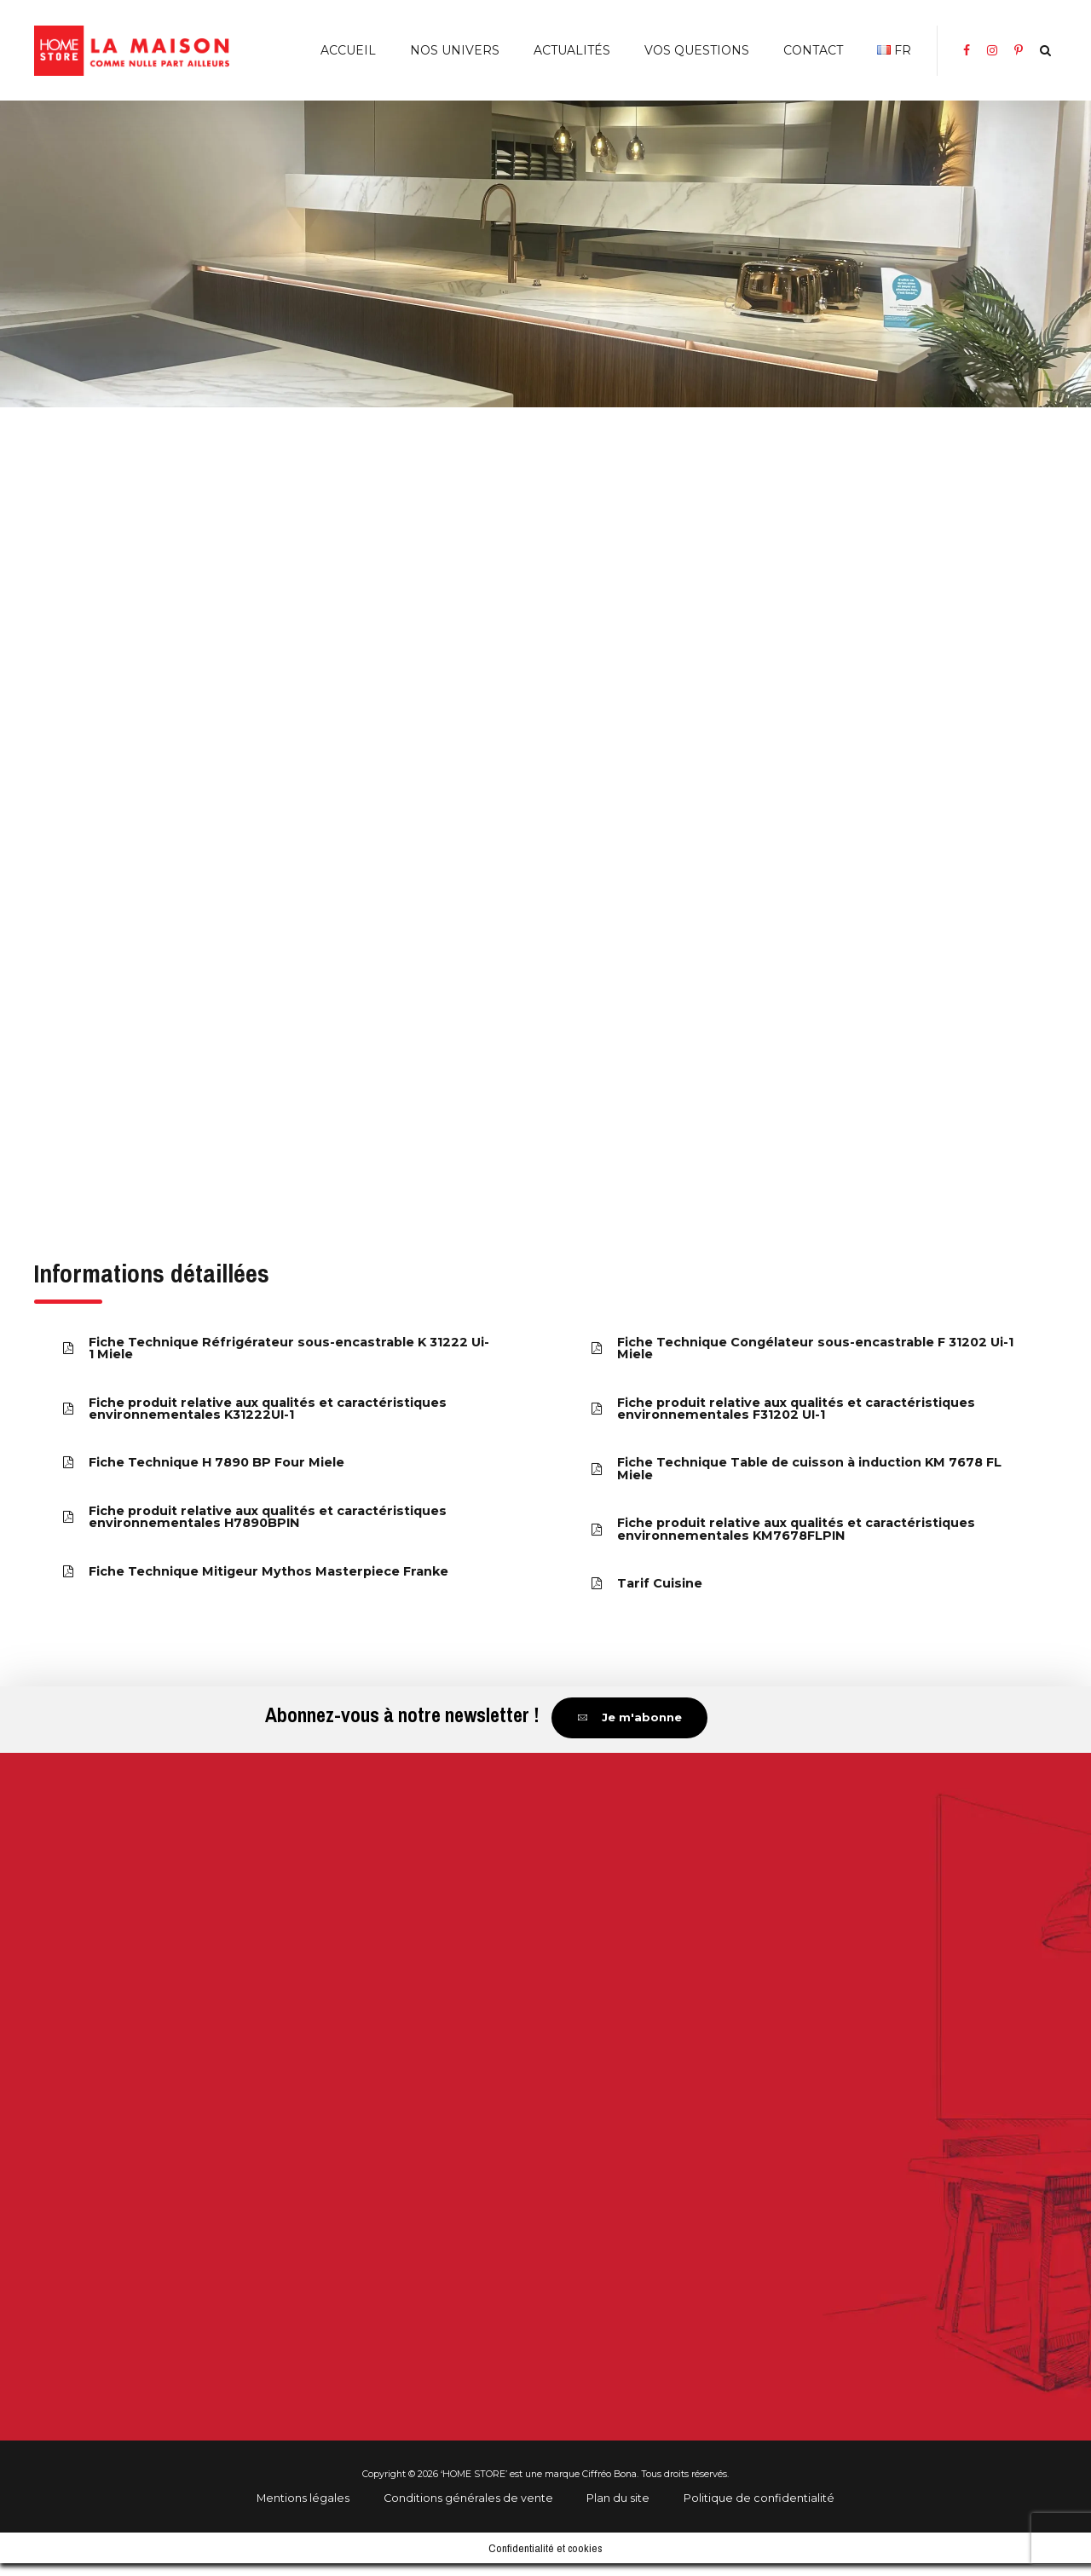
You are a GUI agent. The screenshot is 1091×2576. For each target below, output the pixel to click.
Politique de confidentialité (759, 2510)
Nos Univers (454, 50)
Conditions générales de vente (468, 2510)
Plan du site (617, 2510)
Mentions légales (303, 2510)
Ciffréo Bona (609, 2486)
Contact (813, 50)
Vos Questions (696, 50)
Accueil (348, 50)
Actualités (572, 50)
